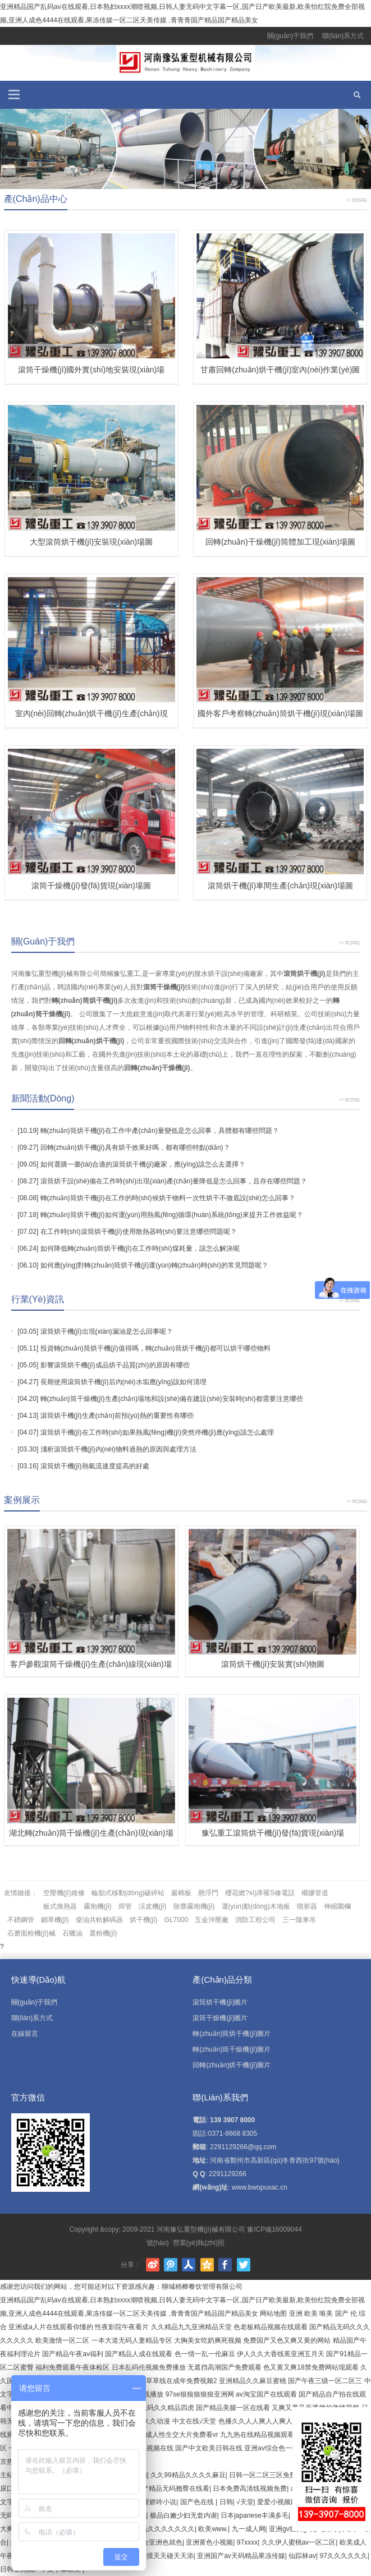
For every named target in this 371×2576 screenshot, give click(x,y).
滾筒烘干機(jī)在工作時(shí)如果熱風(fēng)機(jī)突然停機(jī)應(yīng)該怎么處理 (157, 1432)
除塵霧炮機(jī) (194, 1906)
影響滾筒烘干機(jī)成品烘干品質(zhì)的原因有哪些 (115, 1365)
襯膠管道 (314, 1893)
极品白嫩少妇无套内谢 (183, 2515)
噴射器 (307, 1906)
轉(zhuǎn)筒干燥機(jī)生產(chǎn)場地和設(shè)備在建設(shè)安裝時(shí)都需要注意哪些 (171, 1399)
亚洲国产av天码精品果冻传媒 (241, 2556)
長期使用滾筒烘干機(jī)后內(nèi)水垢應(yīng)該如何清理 (123, 1382)
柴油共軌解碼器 (99, 1920)
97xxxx (247, 2542)
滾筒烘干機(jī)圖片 (220, 2002)
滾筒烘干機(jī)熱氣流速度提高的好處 (94, 1466)
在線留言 (24, 2034)
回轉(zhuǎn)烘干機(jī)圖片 (232, 2065)
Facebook (225, 2264)
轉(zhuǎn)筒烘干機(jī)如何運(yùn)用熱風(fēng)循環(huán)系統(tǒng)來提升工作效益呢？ (171, 1215)
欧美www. (213, 2529)
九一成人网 (248, 2529)
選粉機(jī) (103, 1933)
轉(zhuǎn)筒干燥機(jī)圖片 (232, 2049)
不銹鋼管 (20, 1920)
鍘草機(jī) (55, 1920)
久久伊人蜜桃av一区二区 (299, 2542)
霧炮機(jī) (98, 1906)
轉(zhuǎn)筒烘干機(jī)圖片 (232, 2034)
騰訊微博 (170, 2264)
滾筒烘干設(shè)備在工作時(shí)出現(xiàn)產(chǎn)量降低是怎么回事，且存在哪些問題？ (174, 1181)
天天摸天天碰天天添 (163, 2556)
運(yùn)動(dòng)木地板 (256, 1906)
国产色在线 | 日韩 (206, 2502)
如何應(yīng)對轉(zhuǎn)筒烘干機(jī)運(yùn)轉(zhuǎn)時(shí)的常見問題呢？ (154, 1265)
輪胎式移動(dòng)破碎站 (128, 1893)
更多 (357, 199)
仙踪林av (302, 2556)
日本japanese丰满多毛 (254, 2515)
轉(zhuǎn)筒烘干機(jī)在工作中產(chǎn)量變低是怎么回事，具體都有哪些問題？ (159, 1131)
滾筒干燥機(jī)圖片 (220, 2018)
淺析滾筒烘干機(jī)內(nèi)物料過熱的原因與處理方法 (118, 1449)
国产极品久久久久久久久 (158, 2529)
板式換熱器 (60, 1906)
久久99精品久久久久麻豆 (187, 2475)
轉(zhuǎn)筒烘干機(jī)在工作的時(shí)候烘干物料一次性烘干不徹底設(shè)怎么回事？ (167, 1198)
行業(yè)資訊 (37, 1299)
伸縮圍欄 (337, 1906)
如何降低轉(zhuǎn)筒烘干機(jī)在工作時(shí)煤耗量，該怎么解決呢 (140, 1248)
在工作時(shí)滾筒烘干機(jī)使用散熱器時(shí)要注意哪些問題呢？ (138, 1232)
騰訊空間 (207, 2264)
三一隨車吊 (299, 1920)
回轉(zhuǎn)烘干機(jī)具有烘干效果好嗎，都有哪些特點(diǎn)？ (135, 1147)
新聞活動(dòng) (43, 1098)
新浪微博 (152, 2264)
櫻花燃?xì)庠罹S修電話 (260, 1893)
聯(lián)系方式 (343, 36)
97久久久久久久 (343, 2556)
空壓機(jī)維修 (64, 1893)
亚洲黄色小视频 (209, 2542)
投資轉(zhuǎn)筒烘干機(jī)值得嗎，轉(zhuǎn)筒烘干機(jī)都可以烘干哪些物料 (155, 1348)
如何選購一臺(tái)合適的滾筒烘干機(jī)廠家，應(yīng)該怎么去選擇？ (142, 1164)
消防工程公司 (255, 1920)
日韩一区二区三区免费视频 (269, 2475)
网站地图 (273, 2313)
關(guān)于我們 (290, 36)
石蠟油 (72, 1933)
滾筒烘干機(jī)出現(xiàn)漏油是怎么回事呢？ (106, 1331)
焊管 (125, 1906)
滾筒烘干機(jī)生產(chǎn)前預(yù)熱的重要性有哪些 (117, 1416)
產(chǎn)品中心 (35, 199)
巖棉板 (181, 1893)
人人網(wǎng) (188, 2264)
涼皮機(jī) (153, 1906)
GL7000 (176, 1920)
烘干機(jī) (144, 1920)
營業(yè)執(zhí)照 (199, 2243)
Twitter (243, 2264)
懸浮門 (208, 1893)
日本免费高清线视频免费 (250, 2488)
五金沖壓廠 (211, 1920)
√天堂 (245, 2502)
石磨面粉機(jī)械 (31, 1933)
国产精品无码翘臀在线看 (172, 2488)
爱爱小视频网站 (280, 2502)
